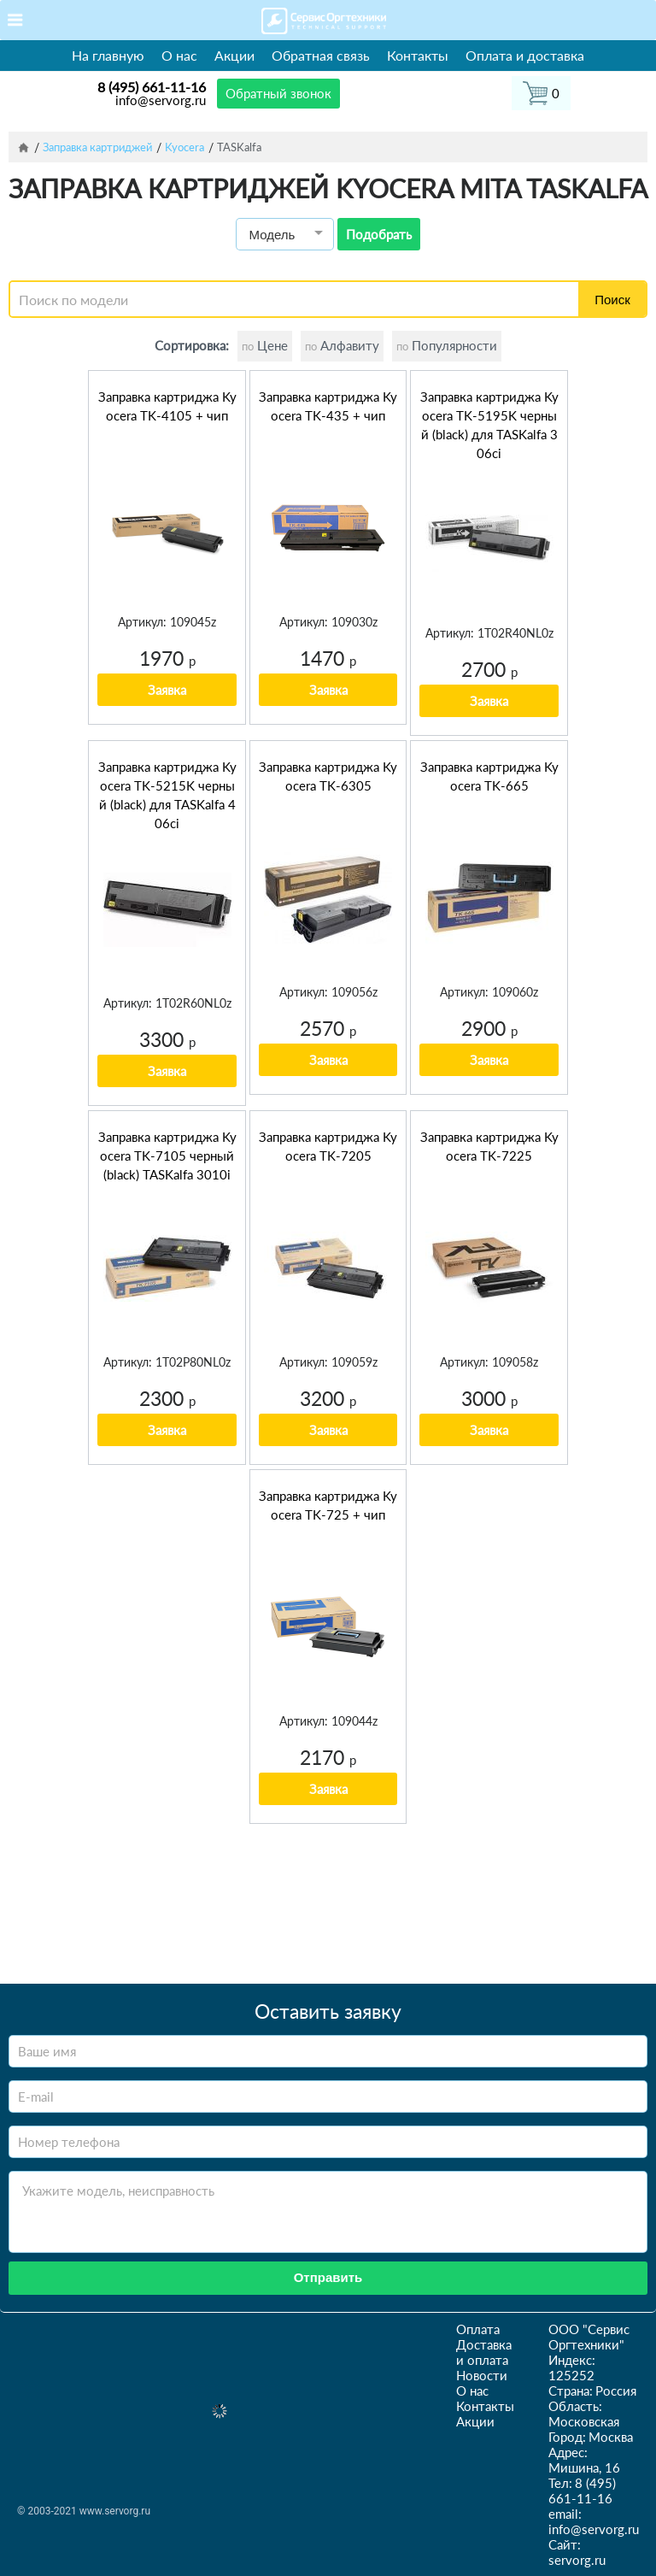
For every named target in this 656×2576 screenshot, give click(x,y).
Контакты (417, 55)
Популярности (446, 345)
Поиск (612, 299)
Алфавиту (342, 345)
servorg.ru (577, 2559)
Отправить (328, 2277)
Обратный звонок (278, 93)
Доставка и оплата (484, 2352)
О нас (179, 55)
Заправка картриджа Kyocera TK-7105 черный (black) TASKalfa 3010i (167, 1155)
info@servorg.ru (160, 100)
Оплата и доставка (525, 55)
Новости (481, 2375)
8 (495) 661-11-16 (151, 87)
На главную (108, 55)
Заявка (167, 689)
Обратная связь (321, 55)
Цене (265, 345)
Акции (234, 55)
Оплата (478, 2329)
